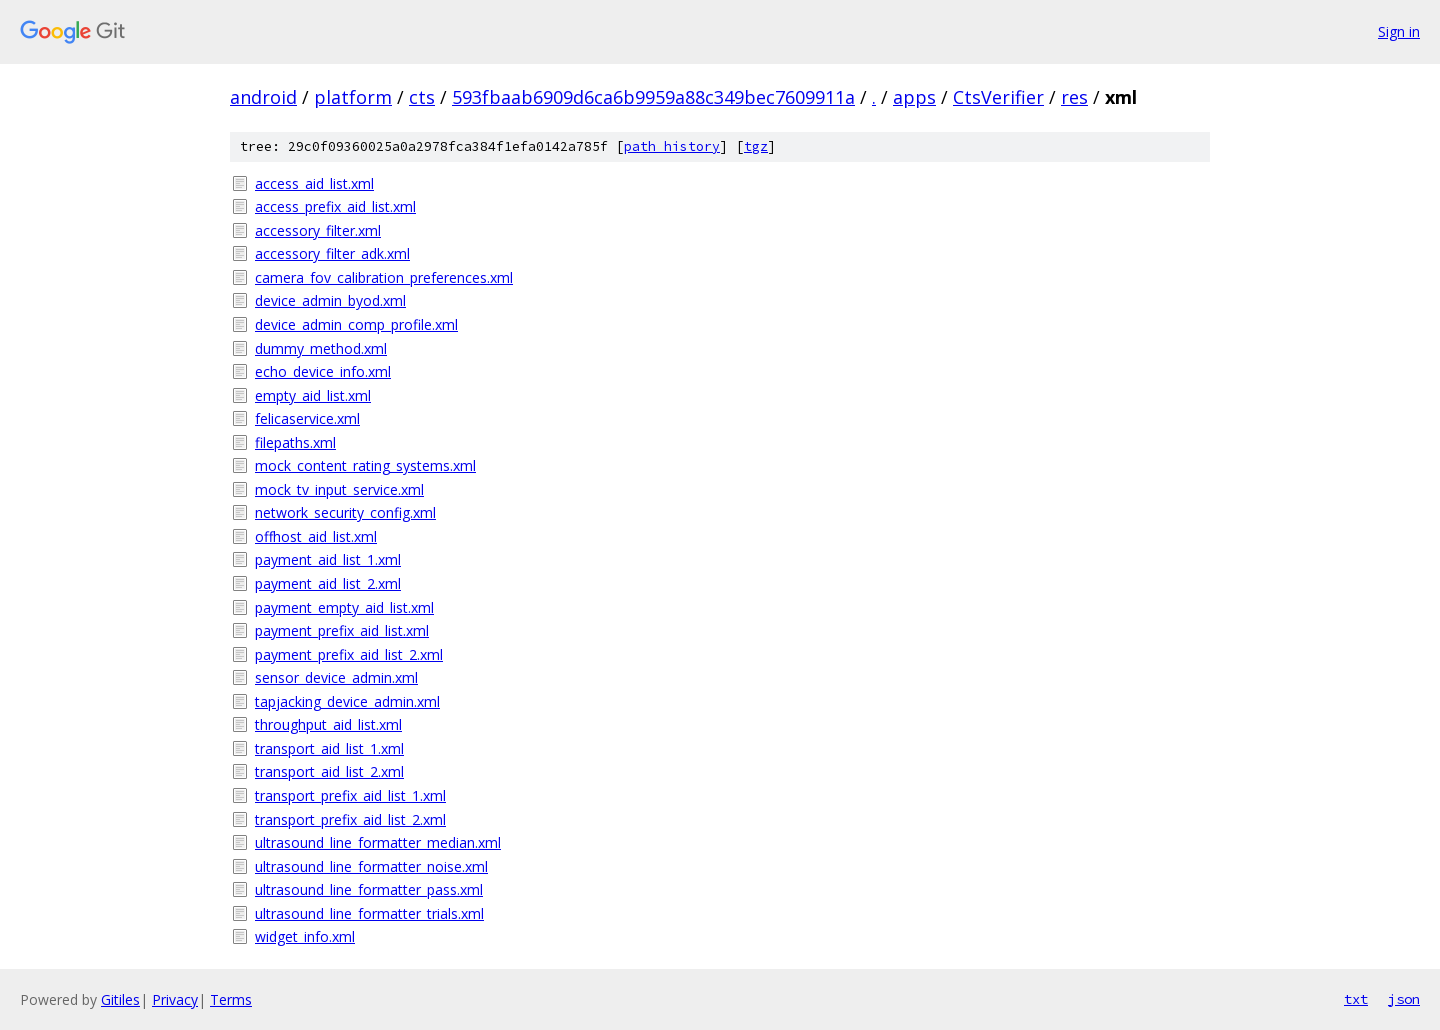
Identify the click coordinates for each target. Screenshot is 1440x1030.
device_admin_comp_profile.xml (356, 324)
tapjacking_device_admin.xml (347, 701)
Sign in (1399, 31)
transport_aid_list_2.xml (329, 771)
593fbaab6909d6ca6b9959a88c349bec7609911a (653, 97)
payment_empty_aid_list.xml (344, 607)
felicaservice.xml (307, 418)
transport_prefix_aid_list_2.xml (350, 819)
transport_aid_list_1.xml (329, 748)
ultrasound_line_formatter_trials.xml (369, 913)
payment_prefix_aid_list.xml (342, 630)
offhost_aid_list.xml (316, 536)
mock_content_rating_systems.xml (365, 465)
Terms (231, 999)
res (1074, 97)
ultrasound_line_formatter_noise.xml (371, 866)
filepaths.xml (295, 442)
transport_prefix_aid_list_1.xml (350, 795)
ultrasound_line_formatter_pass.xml (369, 889)
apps (914, 97)
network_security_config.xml (345, 512)
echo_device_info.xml (323, 371)
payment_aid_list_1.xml (328, 559)
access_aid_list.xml (314, 183)
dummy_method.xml (321, 348)
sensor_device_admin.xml (336, 677)
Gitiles (120, 999)
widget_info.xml (305, 936)
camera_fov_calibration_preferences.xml (384, 277)
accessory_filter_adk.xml (332, 253)
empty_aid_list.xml (313, 395)
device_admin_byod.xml (330, 300)
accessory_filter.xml (318, 230)
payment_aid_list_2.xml (328, 583)
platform (353, 97)
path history (672, 146)
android (263, 97)
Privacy (175, 999)
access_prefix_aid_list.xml (335, 206)
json (1404, 999)
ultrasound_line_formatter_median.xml (378, 842)
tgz (756, 146)
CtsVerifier (998, 97)
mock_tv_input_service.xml (339, 489)
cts (422, 97)
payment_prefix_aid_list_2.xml (349, 654)
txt (1356, 999)
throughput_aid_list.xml (328, 724)
